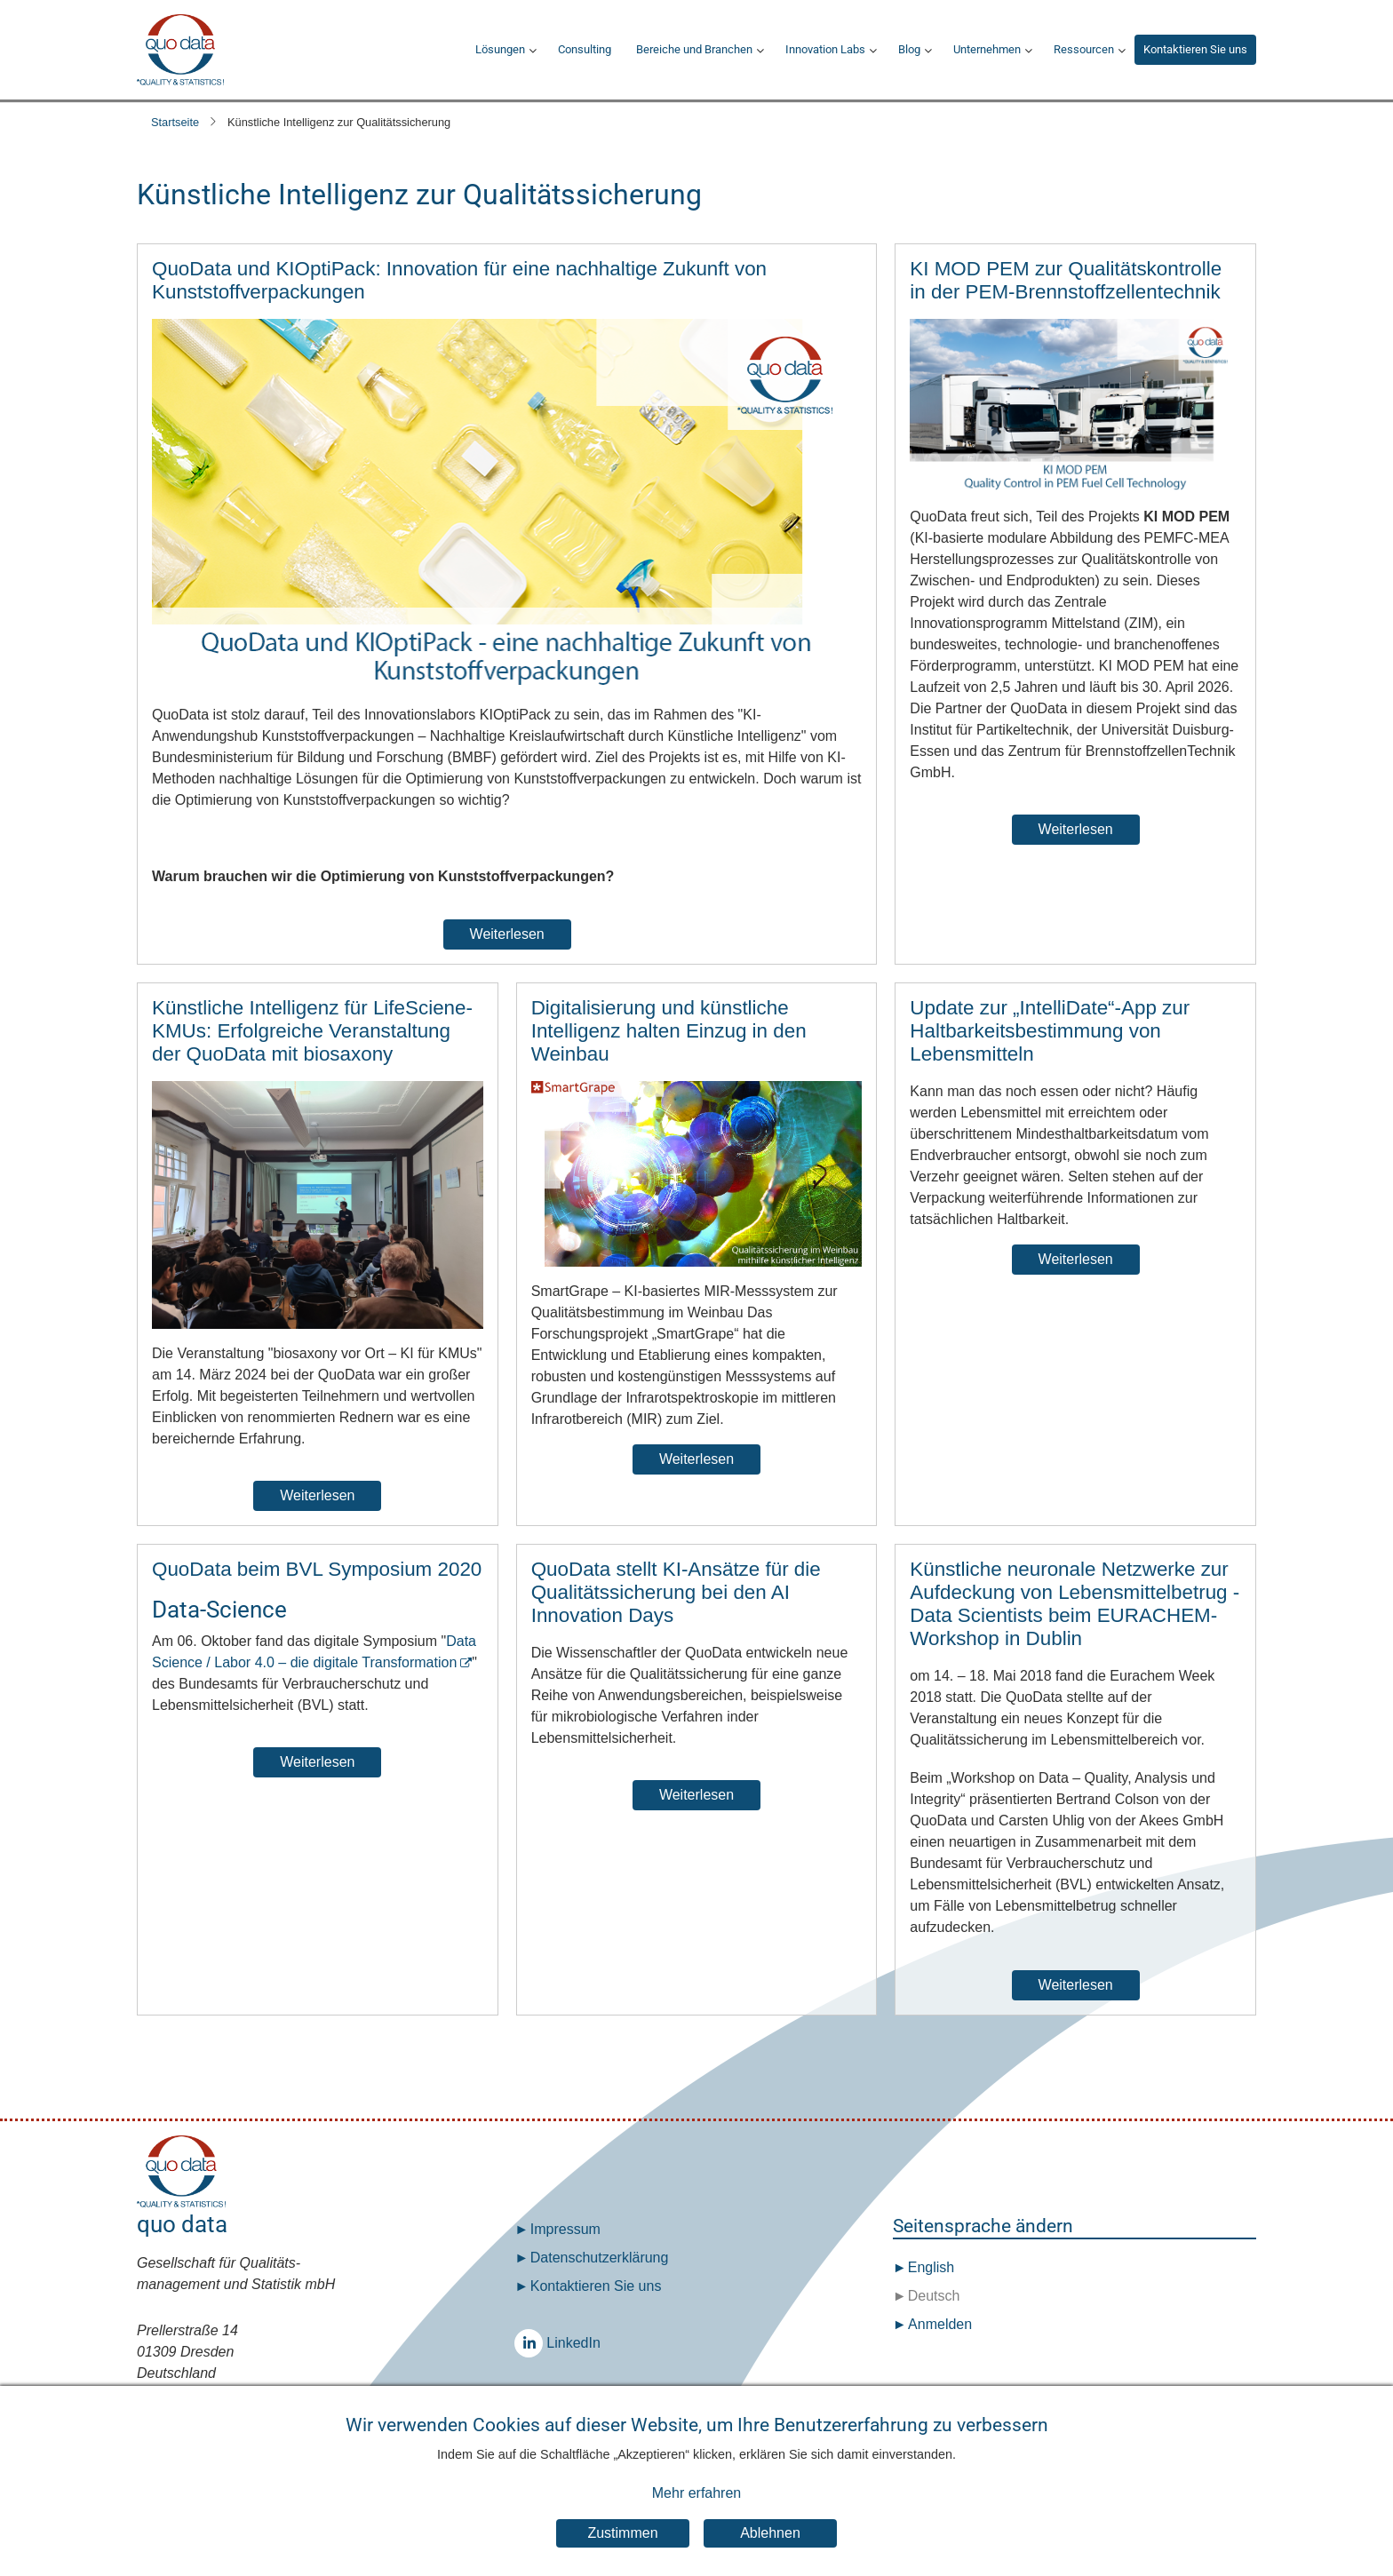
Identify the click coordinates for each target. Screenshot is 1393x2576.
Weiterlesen (507, 934)
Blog (909, 49)
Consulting (584, 49)
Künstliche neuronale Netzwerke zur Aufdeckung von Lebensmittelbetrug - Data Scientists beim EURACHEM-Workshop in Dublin (1074, 1604)
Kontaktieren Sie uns (1195, 49)
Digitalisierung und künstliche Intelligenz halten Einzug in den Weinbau (669, 1031)
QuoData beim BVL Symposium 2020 (317, 1569)
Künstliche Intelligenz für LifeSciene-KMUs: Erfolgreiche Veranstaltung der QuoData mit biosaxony (312, 1031)
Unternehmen (987, 49)
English (928, 2267)
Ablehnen (770, 2538)
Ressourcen (1084, 49)
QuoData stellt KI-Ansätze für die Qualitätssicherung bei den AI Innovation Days (676, 1592)
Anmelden (940, 2324)
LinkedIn (533, 2342)
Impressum (565, 2229)
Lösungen (500, 49)
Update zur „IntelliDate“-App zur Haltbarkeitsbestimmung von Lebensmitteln (1050, 1031)
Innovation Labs (825, 49)
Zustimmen (622, 2538)
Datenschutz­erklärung (599, 2257)
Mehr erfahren (697, 2499)
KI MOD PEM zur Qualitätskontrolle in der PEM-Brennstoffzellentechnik (1066, 280)
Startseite (175, 122)
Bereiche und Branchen (694, 49)
